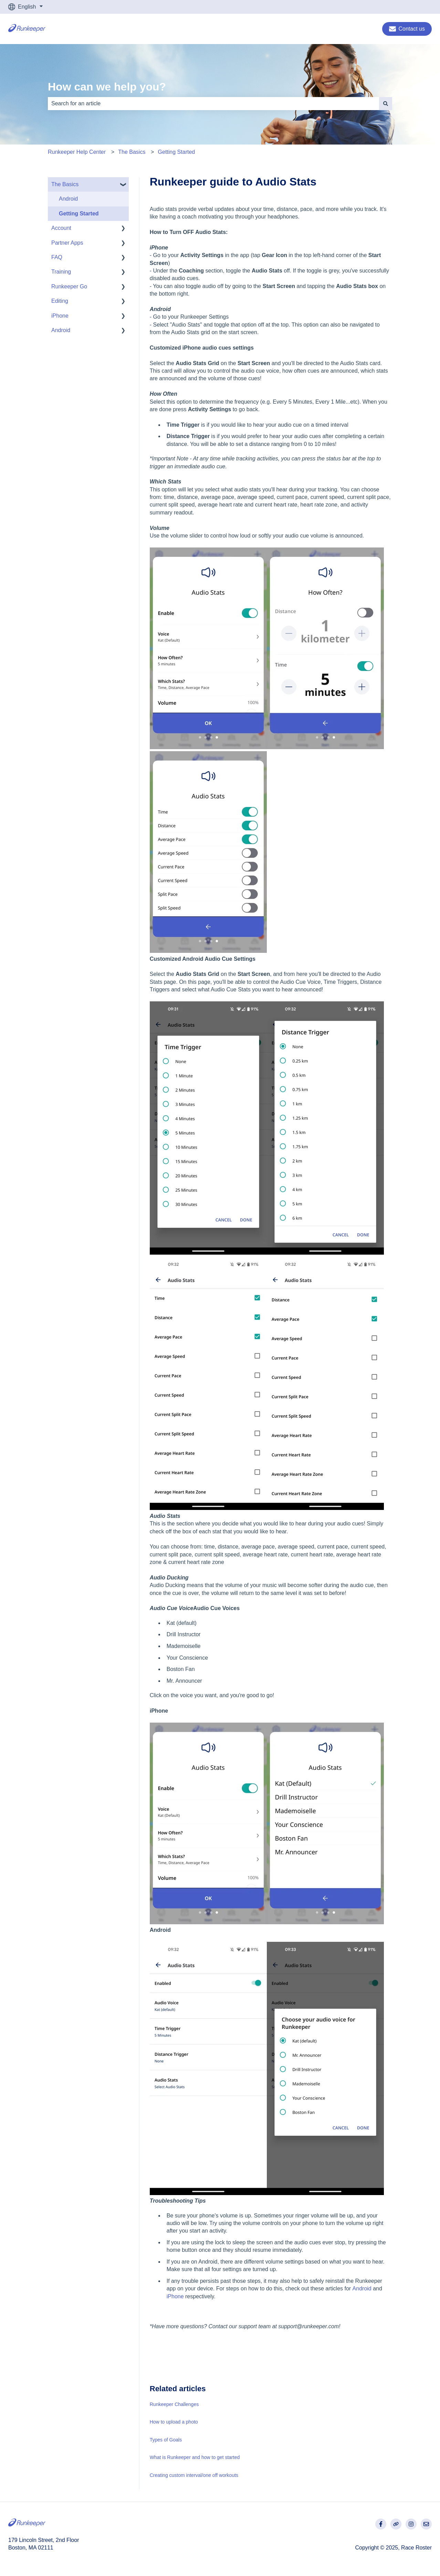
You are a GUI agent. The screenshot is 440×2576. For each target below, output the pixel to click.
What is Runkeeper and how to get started (195, 2457)
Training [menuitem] (61, 272)
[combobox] (213, 103)
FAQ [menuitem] (56, 257)
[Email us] (426, 2524)
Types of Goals (166, 2439)
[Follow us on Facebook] (380, 2524)
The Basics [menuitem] (64, 184)
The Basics (131, 152)
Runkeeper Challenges (174, 2404)
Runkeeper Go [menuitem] (69, 286)
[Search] (385, 103)
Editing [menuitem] (59, 301)
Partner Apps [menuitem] (67, 243)
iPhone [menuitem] (60, 316)
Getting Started (176, 152)
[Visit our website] (395, 2524)
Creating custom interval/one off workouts (194, 2475)
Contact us (407, 28)
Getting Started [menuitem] (79, 213)
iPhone (175, 2296)
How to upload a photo (174, 2422)
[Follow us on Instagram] (411, 2524)
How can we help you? (107, 87)
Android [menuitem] (68, 199)
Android (362, 2288)
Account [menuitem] (61, 228)
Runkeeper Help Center (77, 152)
